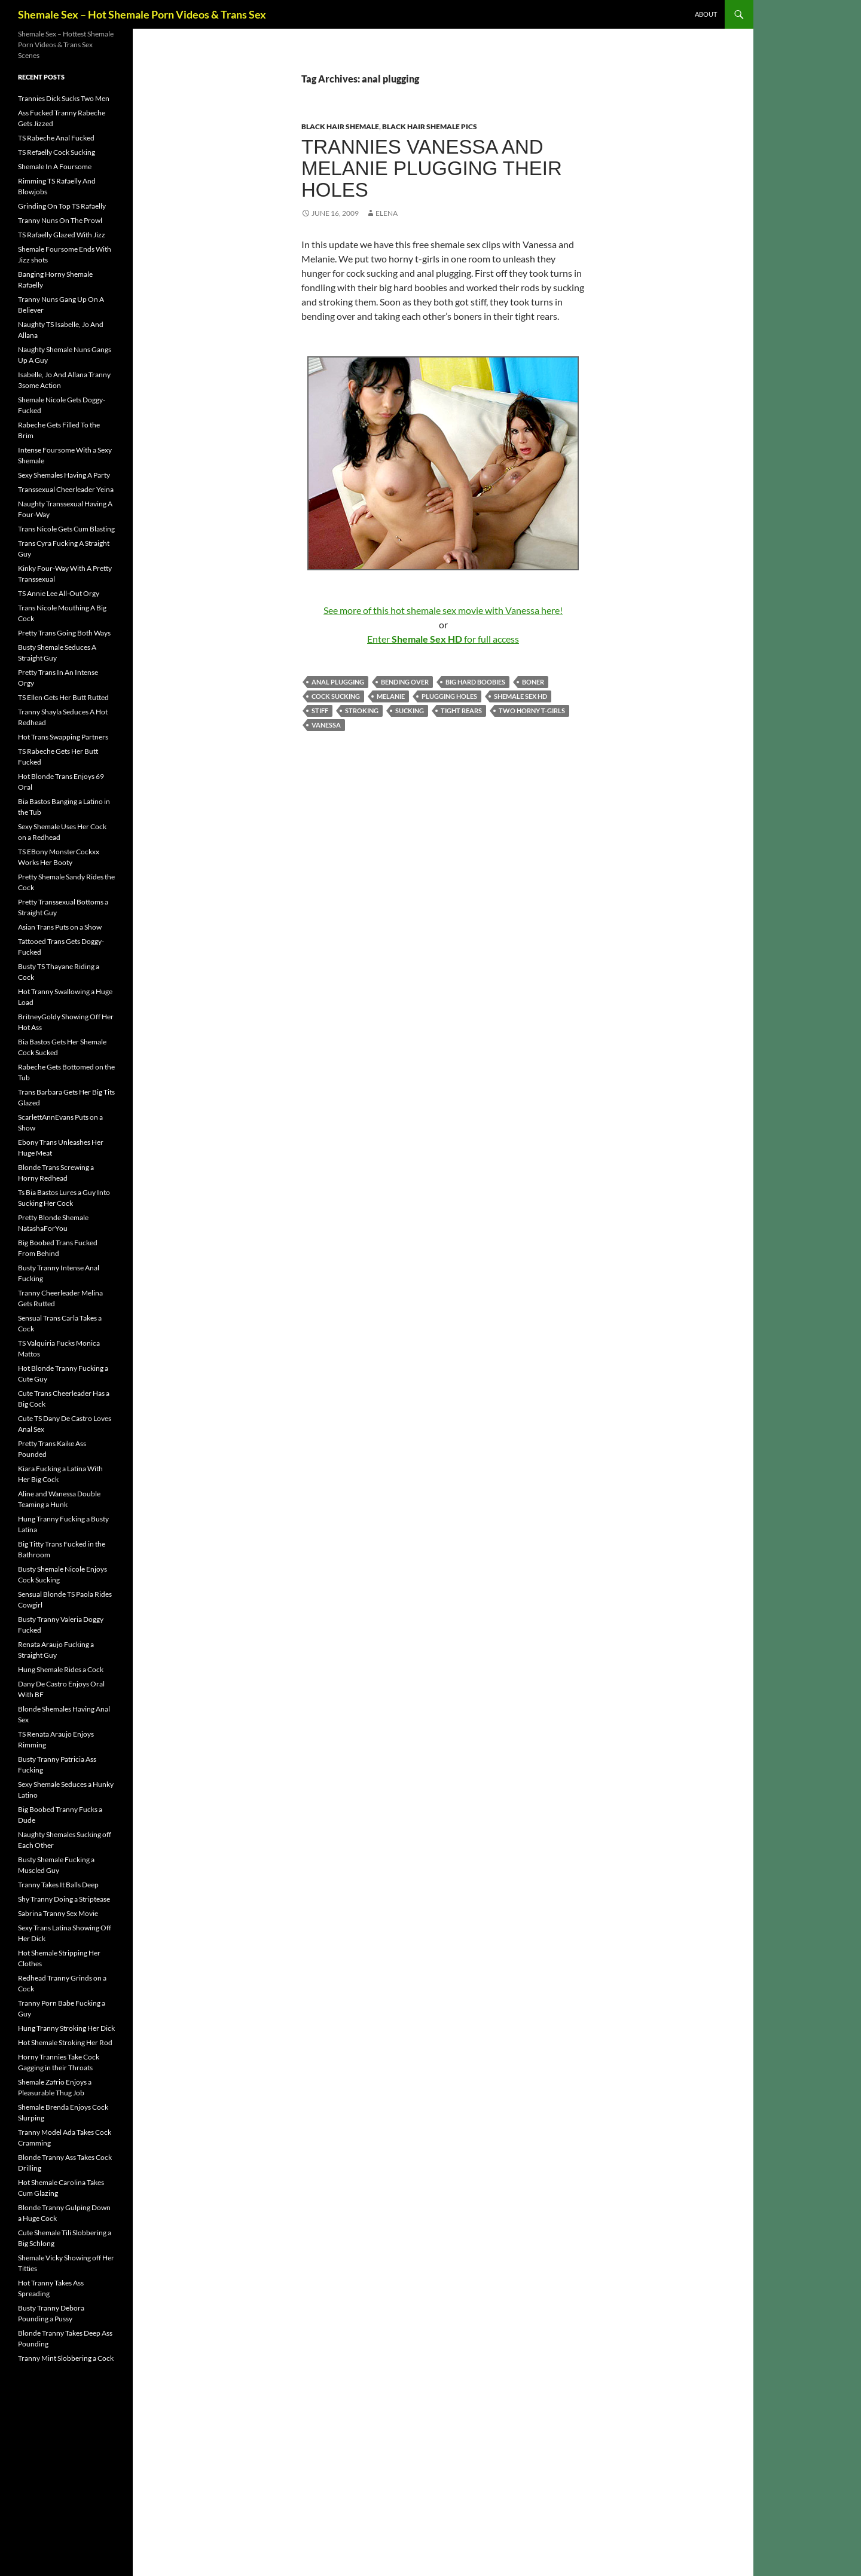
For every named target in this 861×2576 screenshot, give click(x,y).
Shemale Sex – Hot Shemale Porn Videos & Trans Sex (142, 14)
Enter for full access (443, 638)
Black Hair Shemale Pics (429, 126)
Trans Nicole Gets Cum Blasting (66, 528)
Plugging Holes (449, 696)
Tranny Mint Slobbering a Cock (66, 2358)
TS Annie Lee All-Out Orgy (58, 593)
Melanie (391, 696)
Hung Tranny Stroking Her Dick (66, 2028)
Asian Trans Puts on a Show (60, 926)
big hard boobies (475, 682)
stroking (361, 710)
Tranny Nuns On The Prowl (60, 220)
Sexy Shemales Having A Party (64, 474)
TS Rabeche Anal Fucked (56, 137)
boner (533, 682)
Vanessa (326, 725)
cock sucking (336, 696)
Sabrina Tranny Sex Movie (58, 1913)
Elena (386, 213)
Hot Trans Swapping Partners (63, 736)
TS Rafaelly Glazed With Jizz (61, 234)
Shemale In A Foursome (54, 166)
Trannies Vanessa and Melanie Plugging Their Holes (431, 168)
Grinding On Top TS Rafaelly (62, 205)
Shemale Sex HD (520, 696)
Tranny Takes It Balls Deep (58, 1884)
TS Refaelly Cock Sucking (56, 152)
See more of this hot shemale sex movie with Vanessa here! (443, 610)
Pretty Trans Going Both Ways (64, 632)
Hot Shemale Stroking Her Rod (65, 2042)
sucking (409, 710)
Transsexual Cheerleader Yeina (66, 489)
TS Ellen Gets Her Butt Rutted (63, 697)
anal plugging (338, 682)
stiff (320, 710)
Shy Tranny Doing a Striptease (64, 1898)
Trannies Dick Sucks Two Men (63, 98)
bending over (405, 682)
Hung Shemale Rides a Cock (60, 1669)
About (706, 14)
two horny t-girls (532, 710)
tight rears (461, 710)
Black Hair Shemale (340, 126)
